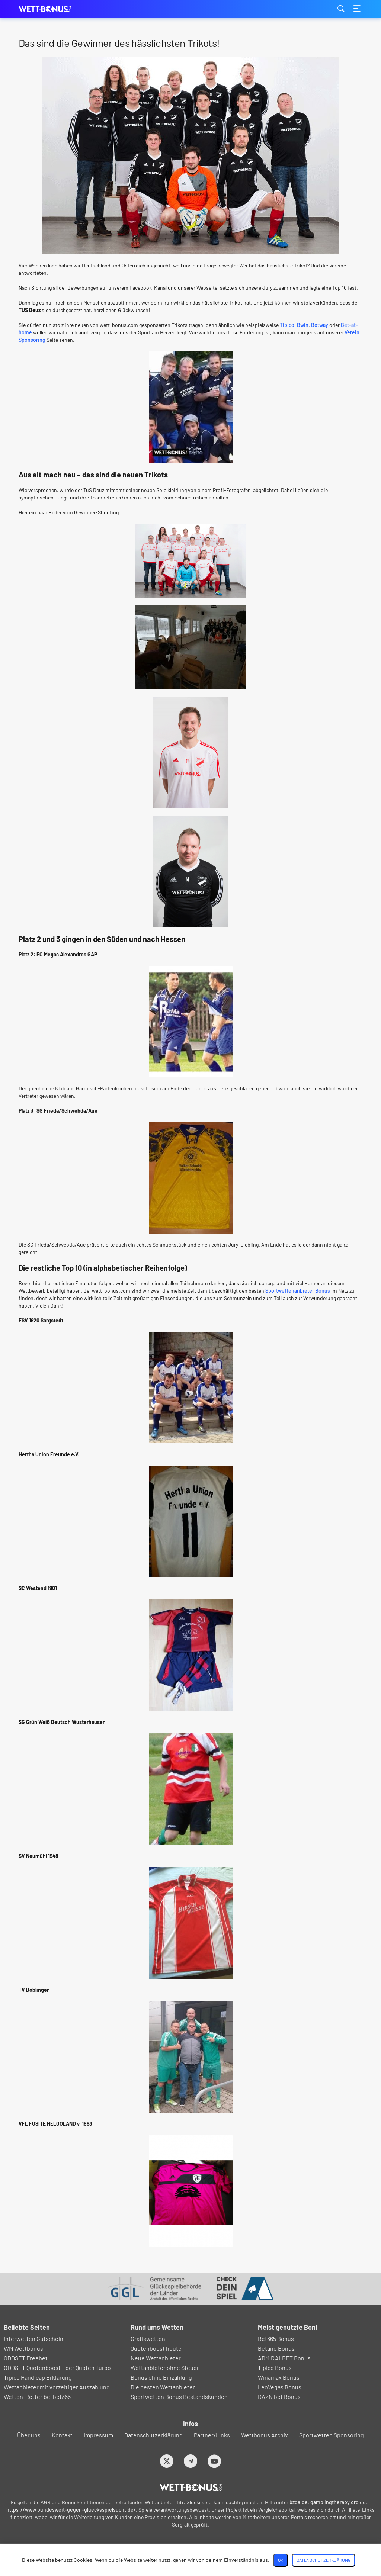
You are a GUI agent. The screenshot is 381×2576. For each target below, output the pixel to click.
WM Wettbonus (23, 2348)
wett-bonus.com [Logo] (56, 9)
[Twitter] (167, 2461)
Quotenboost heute (156, 2348)
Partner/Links (212, 2434)
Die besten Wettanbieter (163, 2386)
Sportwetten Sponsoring (331, 2434)
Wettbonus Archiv (264, 2434)
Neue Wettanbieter (156, 2357)
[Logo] (191, 2487)
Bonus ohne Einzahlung (161, 2377)
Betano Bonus (276, 2348)
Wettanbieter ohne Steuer (165, 2367)
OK (280, 2560)
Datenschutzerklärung (153, 2434)
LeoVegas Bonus (279, 2386)
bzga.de (298, 2502)
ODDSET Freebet (26, 2357)
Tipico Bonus (275, 2367)
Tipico (287, 325)
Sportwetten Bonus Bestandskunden (179, 2396)
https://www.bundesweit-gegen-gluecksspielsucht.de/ (71, 2509)
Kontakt (62, 2434)
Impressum (98, 2434)
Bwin (302, 325)
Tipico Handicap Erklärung (38, 2377)
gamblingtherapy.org (334, 2502)
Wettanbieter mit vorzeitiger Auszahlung (57, 2386)
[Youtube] (214, 2461)
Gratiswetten (148, 2338)
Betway (319, 325)
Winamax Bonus (279, 2377)
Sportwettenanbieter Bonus (297, 1290)
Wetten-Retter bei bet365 (37, 2396)
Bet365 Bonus (276, 2338)
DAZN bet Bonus (279, 2396)
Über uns (29, 2434)
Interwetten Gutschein (33, 2338)
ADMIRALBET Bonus (284, 2357)
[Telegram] (191, 2461)
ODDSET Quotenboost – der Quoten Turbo (57, 2367)
